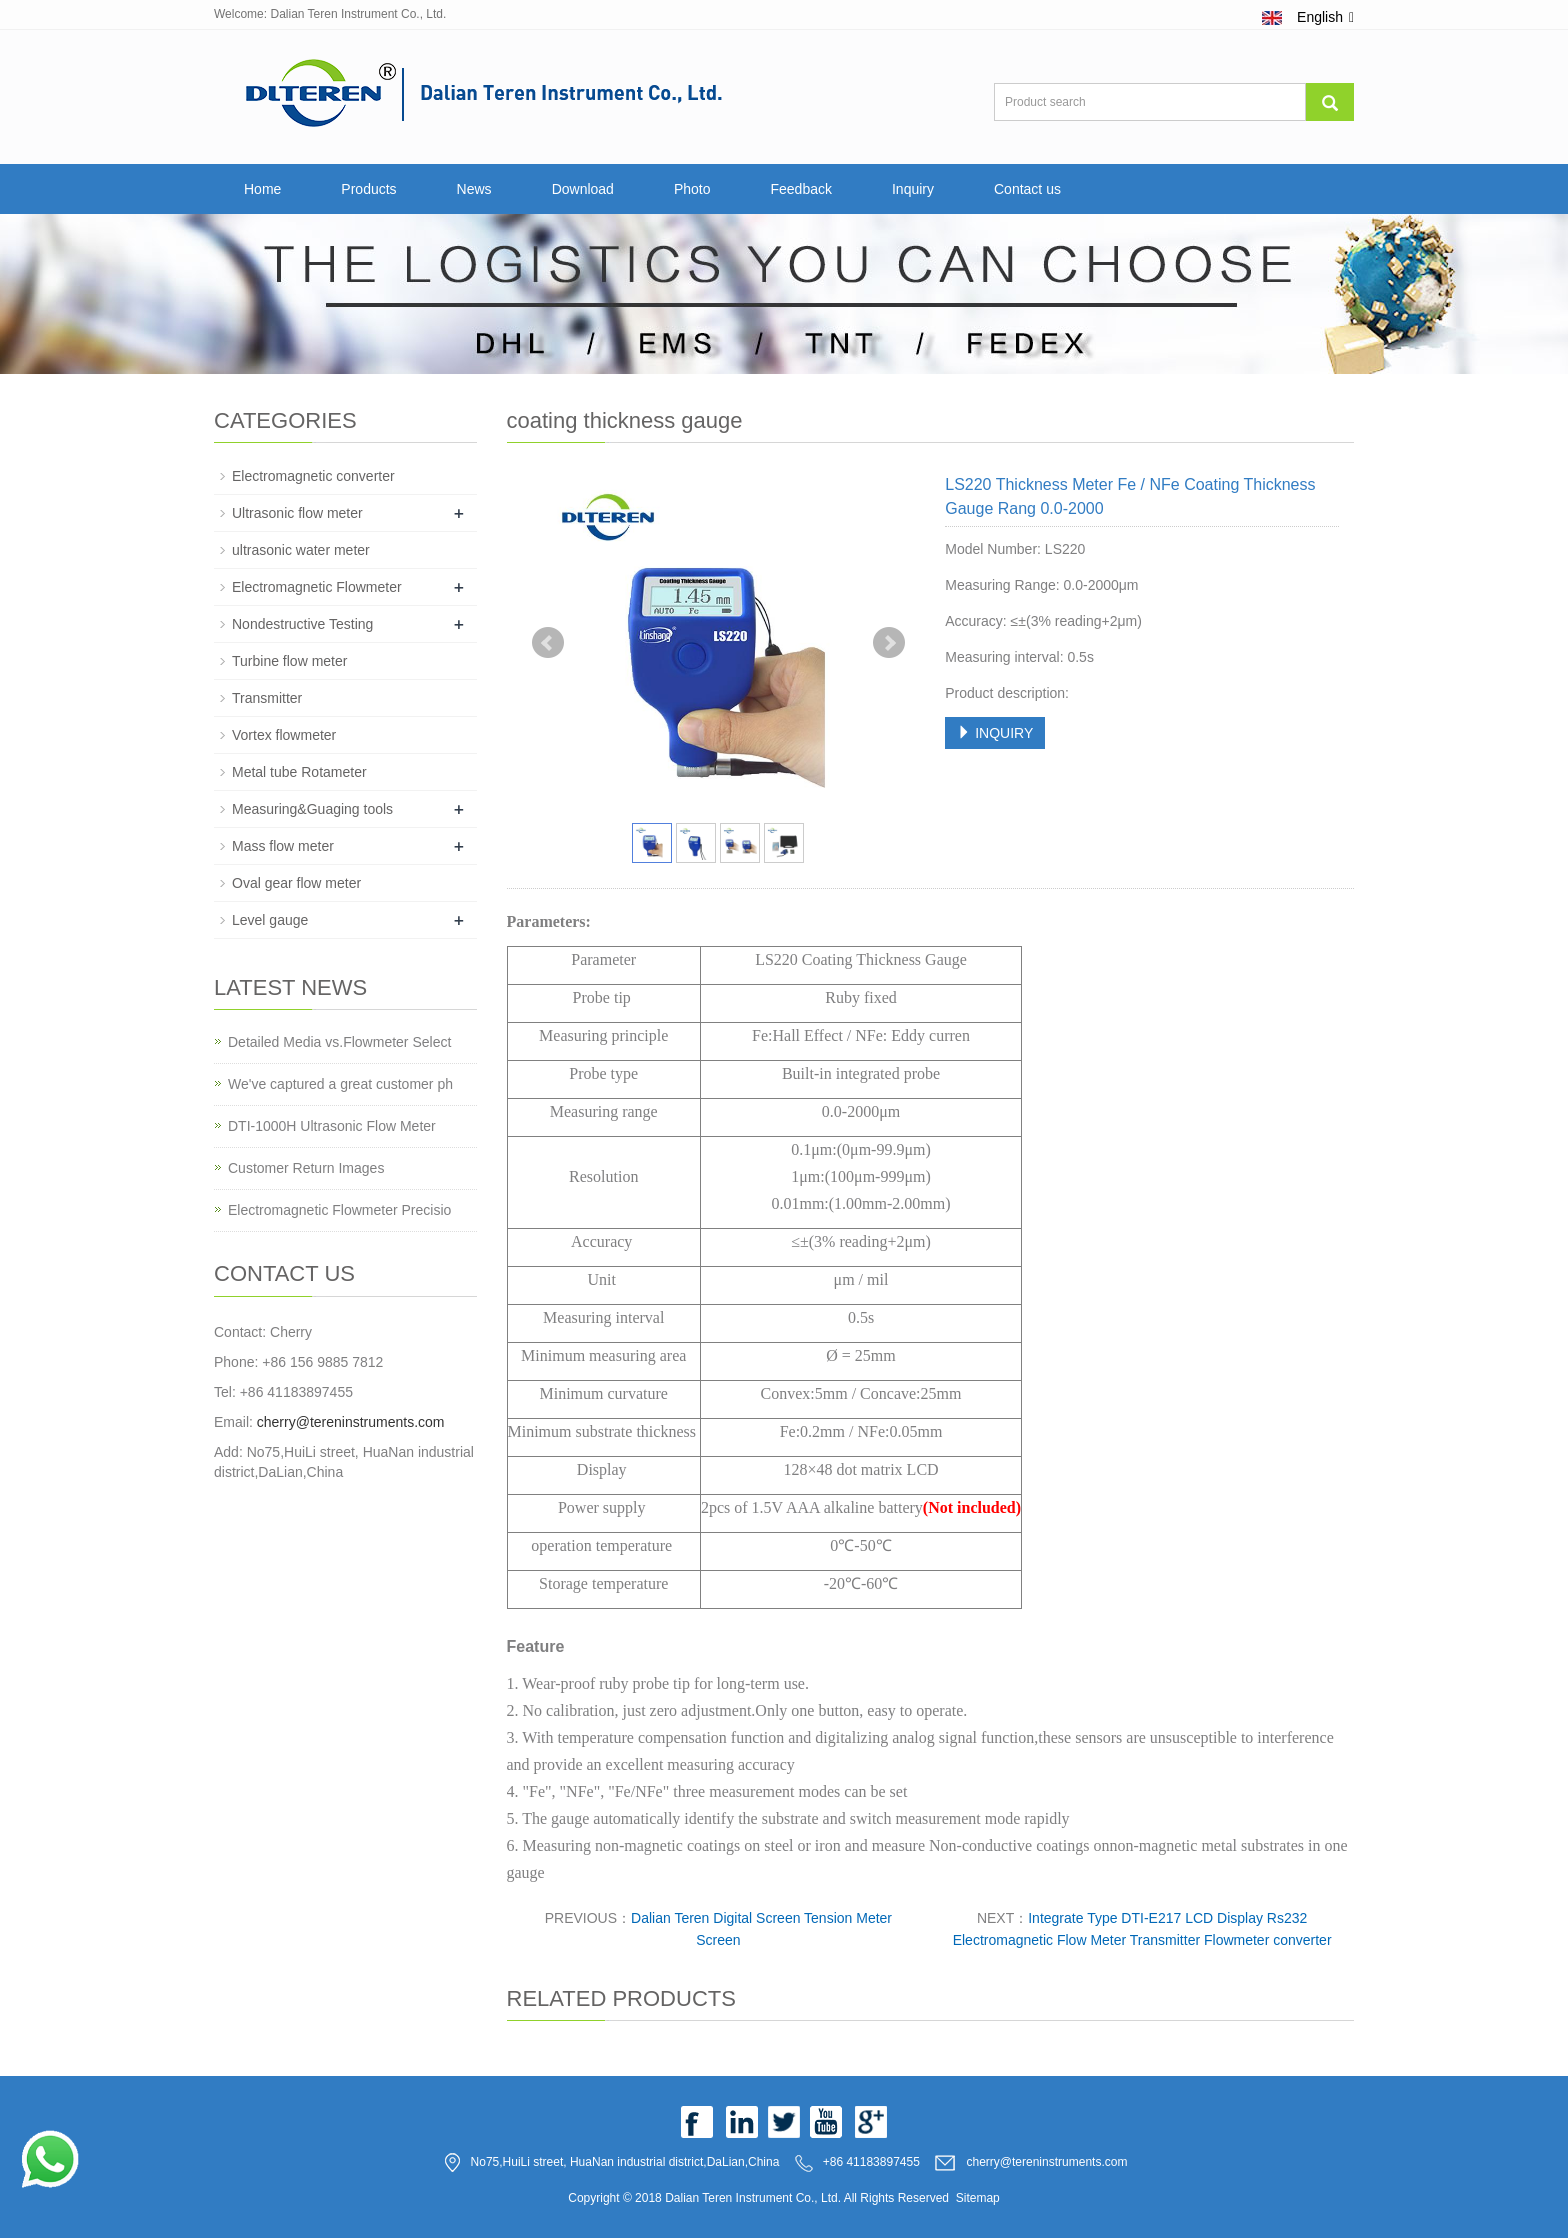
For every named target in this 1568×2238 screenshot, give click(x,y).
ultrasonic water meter (301, 550)
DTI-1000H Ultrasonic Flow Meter (332, 1126)
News (474, 189)
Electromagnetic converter (313, 476)
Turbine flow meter (289, 661)
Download (583, 189)
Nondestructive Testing (302, 624)
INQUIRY (995, 733)
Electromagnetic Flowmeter (317, 587)
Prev (548, 643)
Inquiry (913, 189)
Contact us (1027, 189)
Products (368, 189)
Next (889, 643)
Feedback (800, 189)
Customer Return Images (306, 1168)
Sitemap (978, 2198)
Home (262, 189)
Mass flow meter (283, 846)
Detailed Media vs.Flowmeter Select (339, 1042)
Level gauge (270, 920)
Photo (692, 189)
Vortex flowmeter (284, 735)
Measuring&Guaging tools (312, 809)
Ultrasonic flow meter (297, 513)
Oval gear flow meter (296, 883)
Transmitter (267, 698)
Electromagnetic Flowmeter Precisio (339, 1210)
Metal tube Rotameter (299, 772)
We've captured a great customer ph (340, 1084)
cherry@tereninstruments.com (351, 1422)
